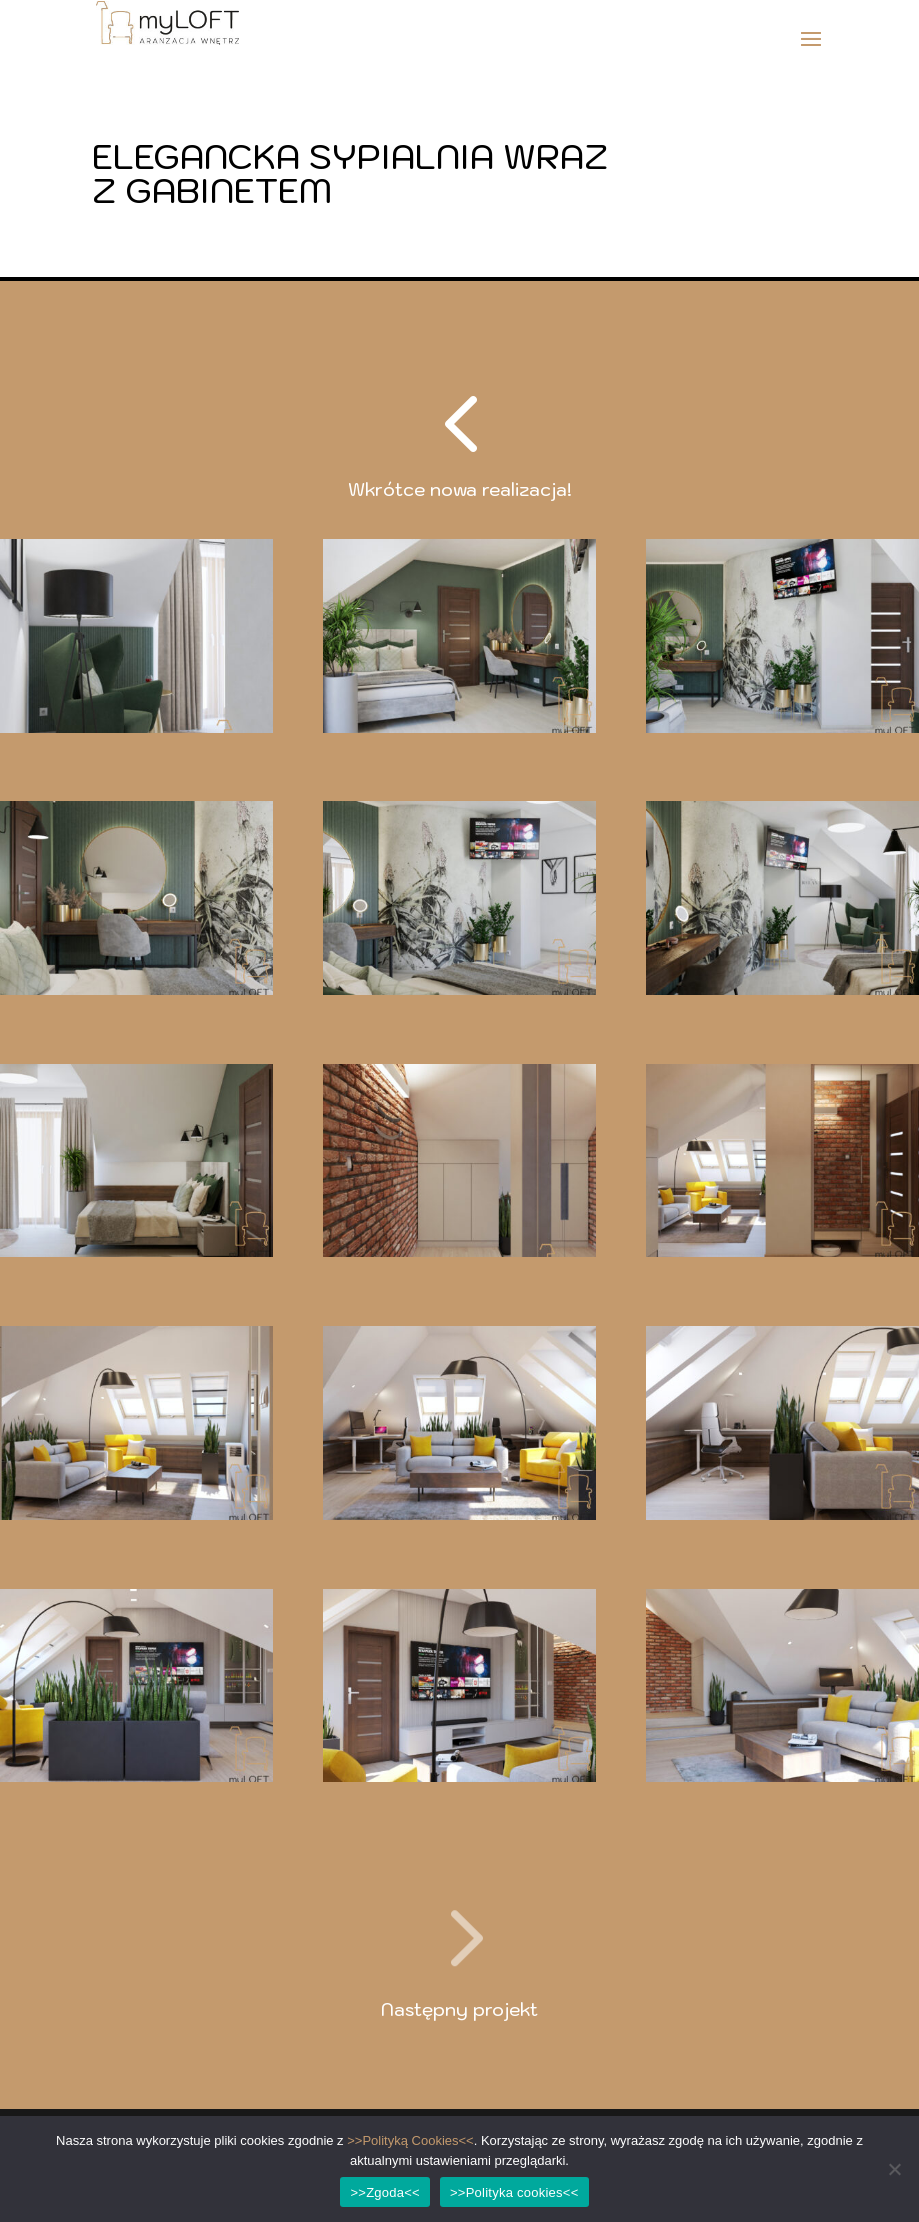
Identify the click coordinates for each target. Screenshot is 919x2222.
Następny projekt (459, 2009)
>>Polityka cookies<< (514, 2192)
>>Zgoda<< (384, 2192)
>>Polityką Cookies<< (410, 2140)
